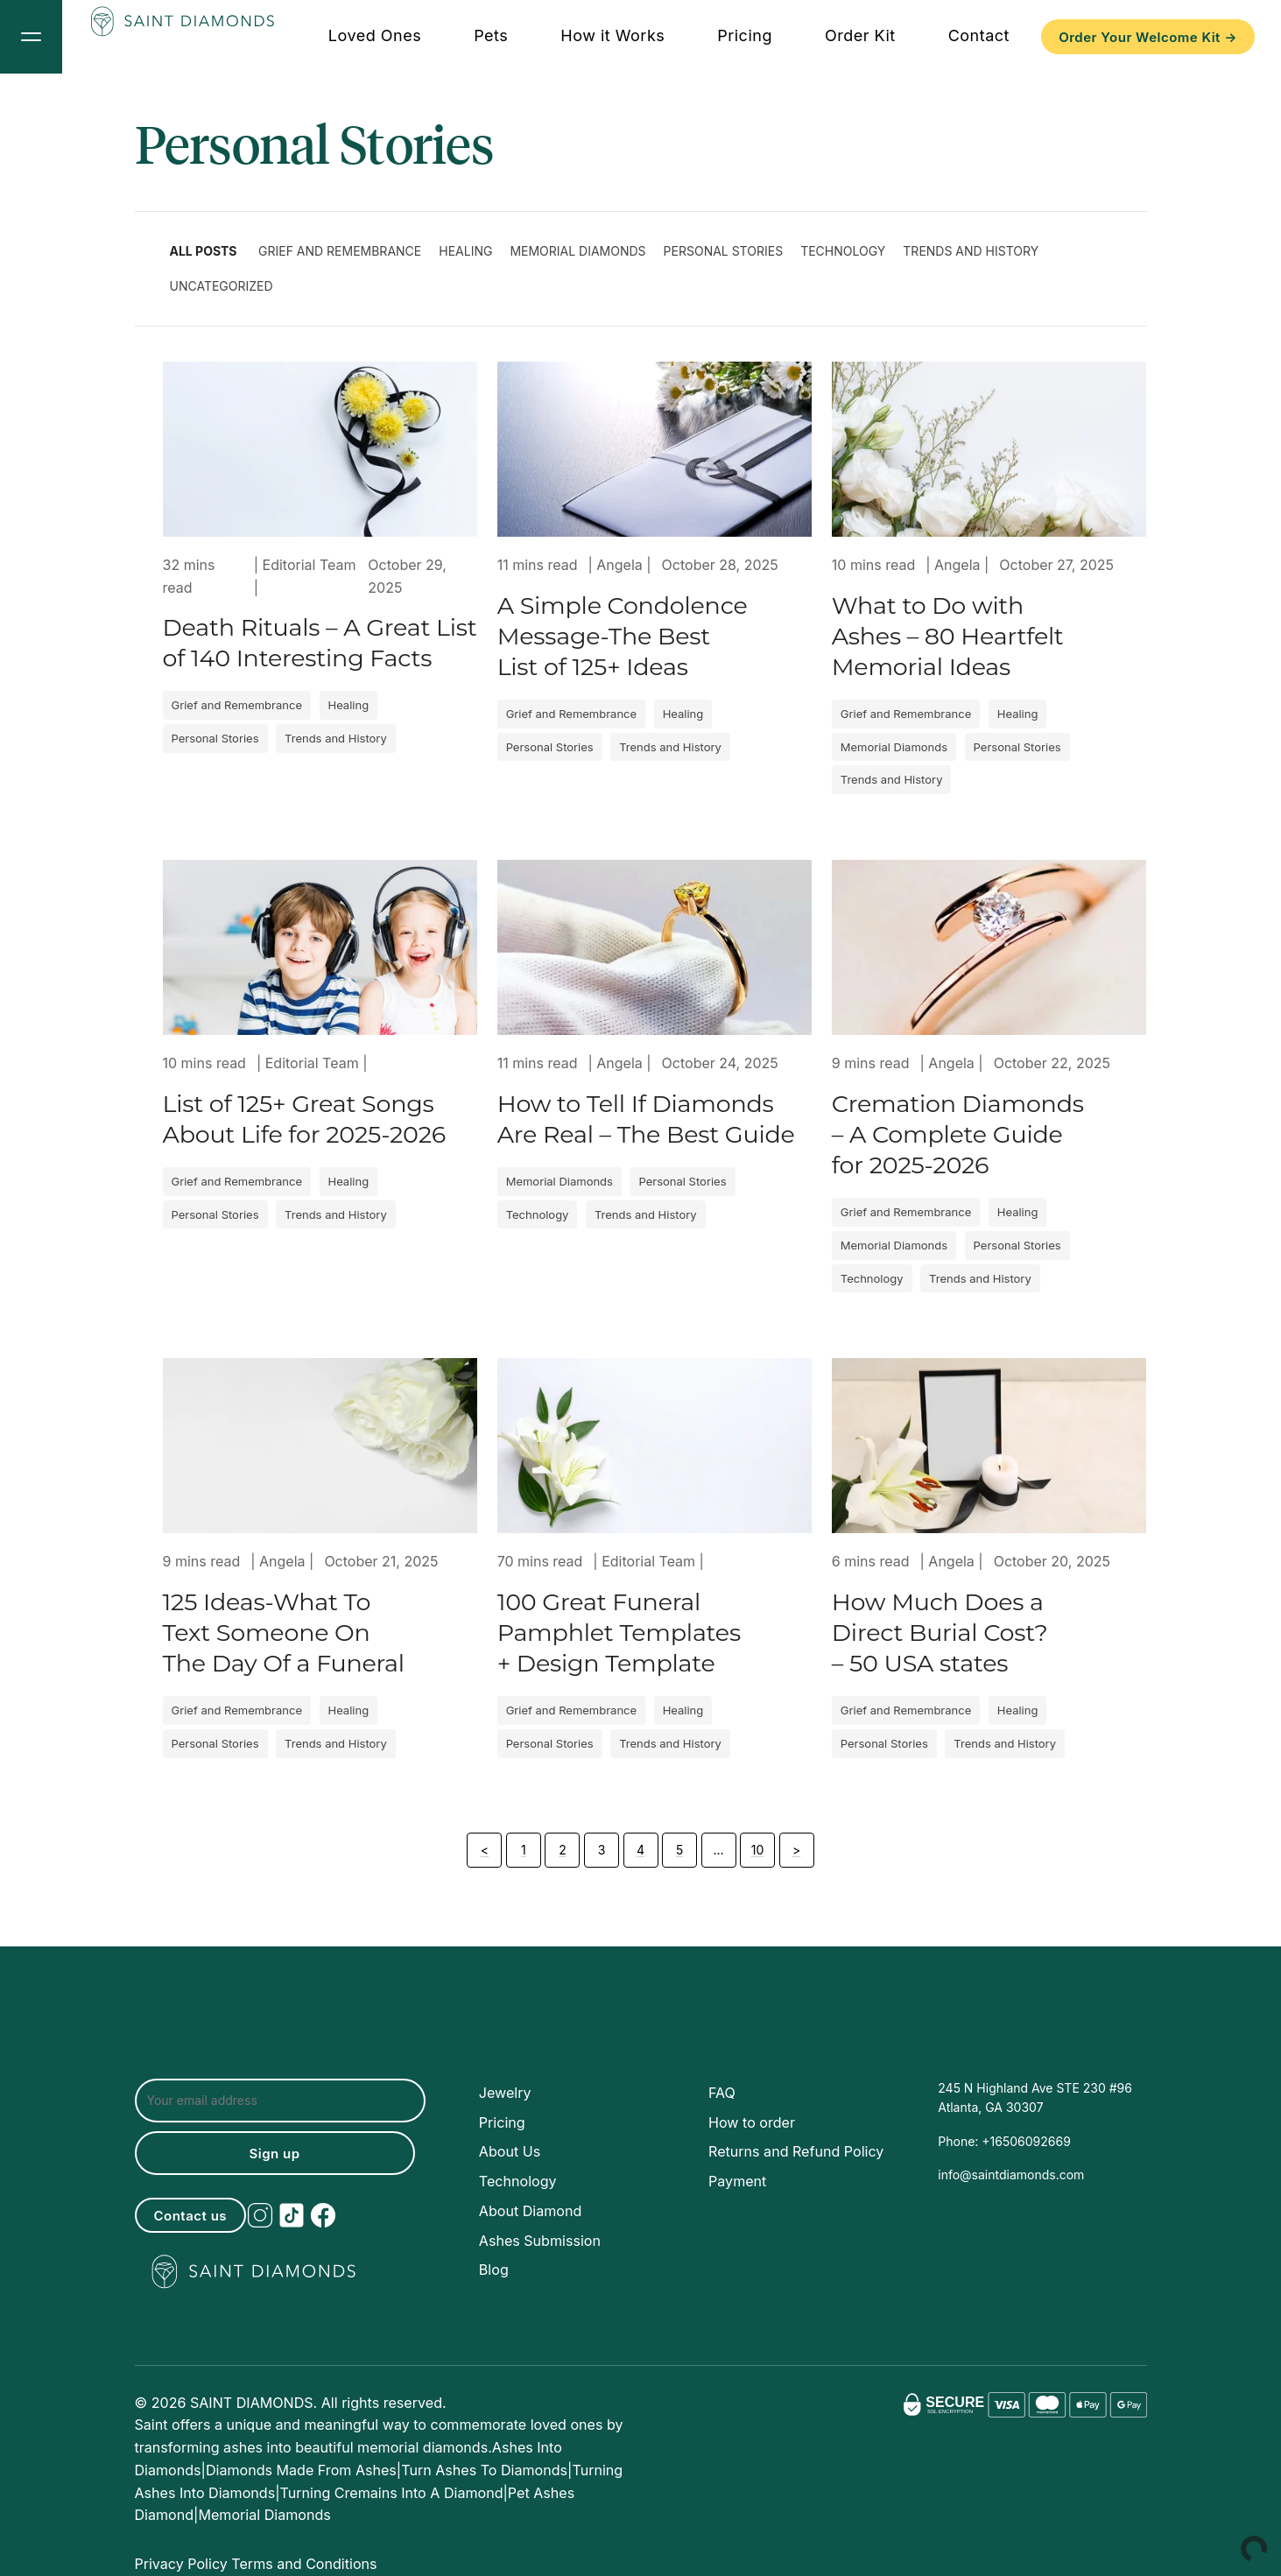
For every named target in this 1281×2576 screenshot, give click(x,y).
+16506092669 (1024, 2141)
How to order (751, 2122)
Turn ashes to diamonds (484, 2470)
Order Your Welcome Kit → (1148, 37)
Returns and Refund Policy (795, 2151)
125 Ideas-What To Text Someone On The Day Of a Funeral (284, 1632)
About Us (509, 2151)
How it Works (612, 35)
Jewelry (505, 2092)
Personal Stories (724, 250)
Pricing (744, 35)
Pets (491, 35)
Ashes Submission (540, 2240)
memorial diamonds (264, 2514)
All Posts (203, 250)
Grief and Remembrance (339, 250)
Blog (494, 2269)
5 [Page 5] (679, 1849)
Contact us (191, 2215)
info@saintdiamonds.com (1011, 2174)
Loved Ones (374, 35)
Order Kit (860, 35)
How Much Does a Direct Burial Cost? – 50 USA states (940, 1632)
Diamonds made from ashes (301, 2470)
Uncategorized (221, 285)
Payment (737, 2181)
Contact (979, 35)
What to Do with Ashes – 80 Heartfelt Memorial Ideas (948, 636)
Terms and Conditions (304, 2563)
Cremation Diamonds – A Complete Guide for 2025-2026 (958, 1134)
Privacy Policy (181, 2563)
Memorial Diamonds (577, 250)
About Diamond (530, 2211)
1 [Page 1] (523, 1849)
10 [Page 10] (757, 1849)
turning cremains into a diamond (391, 2493)
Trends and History (970, 250)
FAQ (722, 2092)
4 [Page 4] (640, 1849)
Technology (842, 250)
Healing (465, 250)
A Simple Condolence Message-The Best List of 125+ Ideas (622, 636)
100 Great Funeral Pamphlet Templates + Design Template (619, 1632)
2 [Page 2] (563, 1849)
